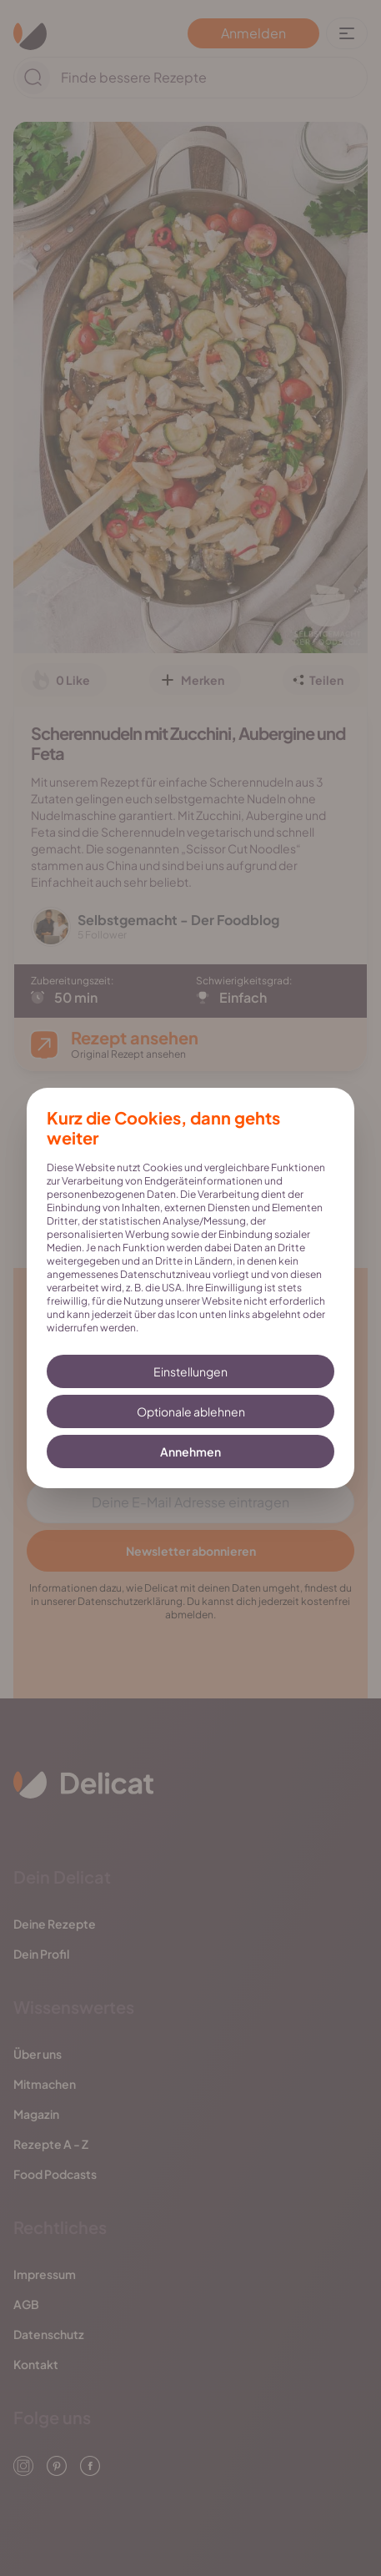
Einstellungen (190, 1371)
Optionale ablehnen (191, 1411)
